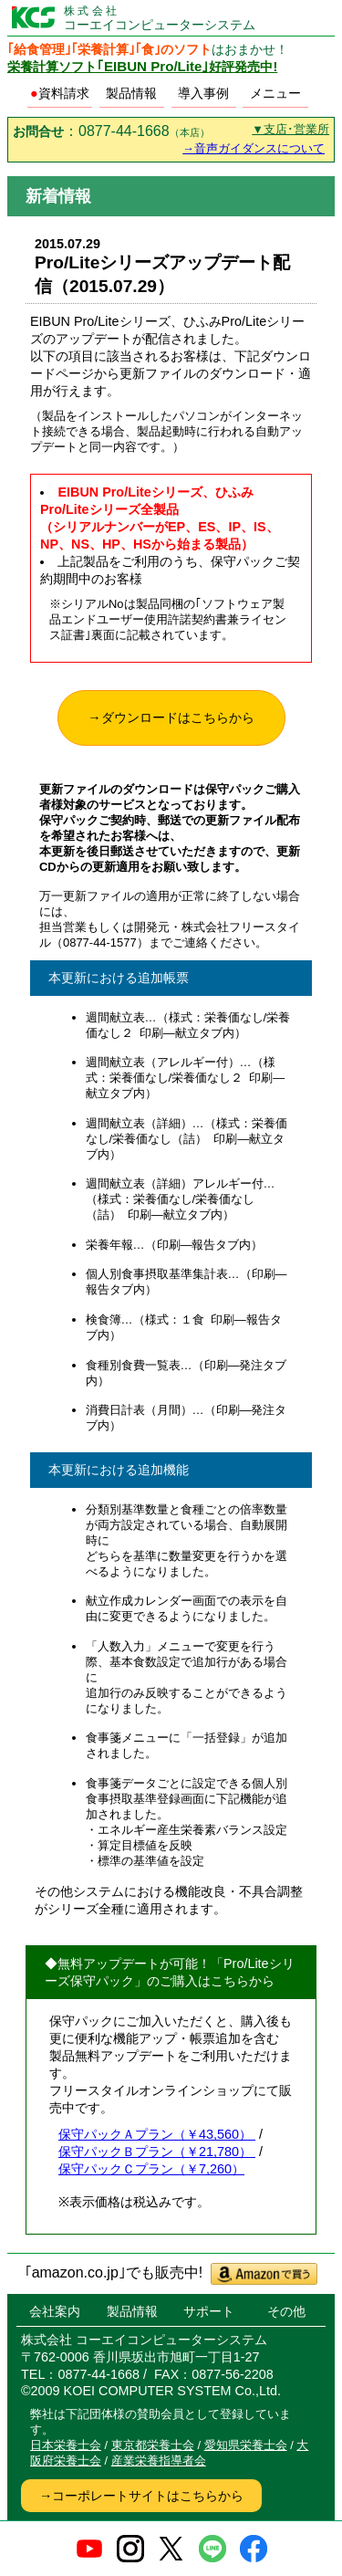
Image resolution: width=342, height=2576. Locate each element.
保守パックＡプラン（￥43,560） (156, 2134)
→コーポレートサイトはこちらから (141, 2495)
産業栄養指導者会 (158, 2460)
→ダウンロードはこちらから (171, 717)
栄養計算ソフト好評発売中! (142, 66)
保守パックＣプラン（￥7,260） (151, 2169)
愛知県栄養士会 (245, 2445)
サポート (208, 2311)
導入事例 (203, 93)
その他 (286, 2311)
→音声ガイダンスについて (253, 148)
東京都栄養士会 (152, 2445)
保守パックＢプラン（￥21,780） (156, 2151)
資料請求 (59, 93)
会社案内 (54, 2311)
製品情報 (131, 93)
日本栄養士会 (65, 2445)
